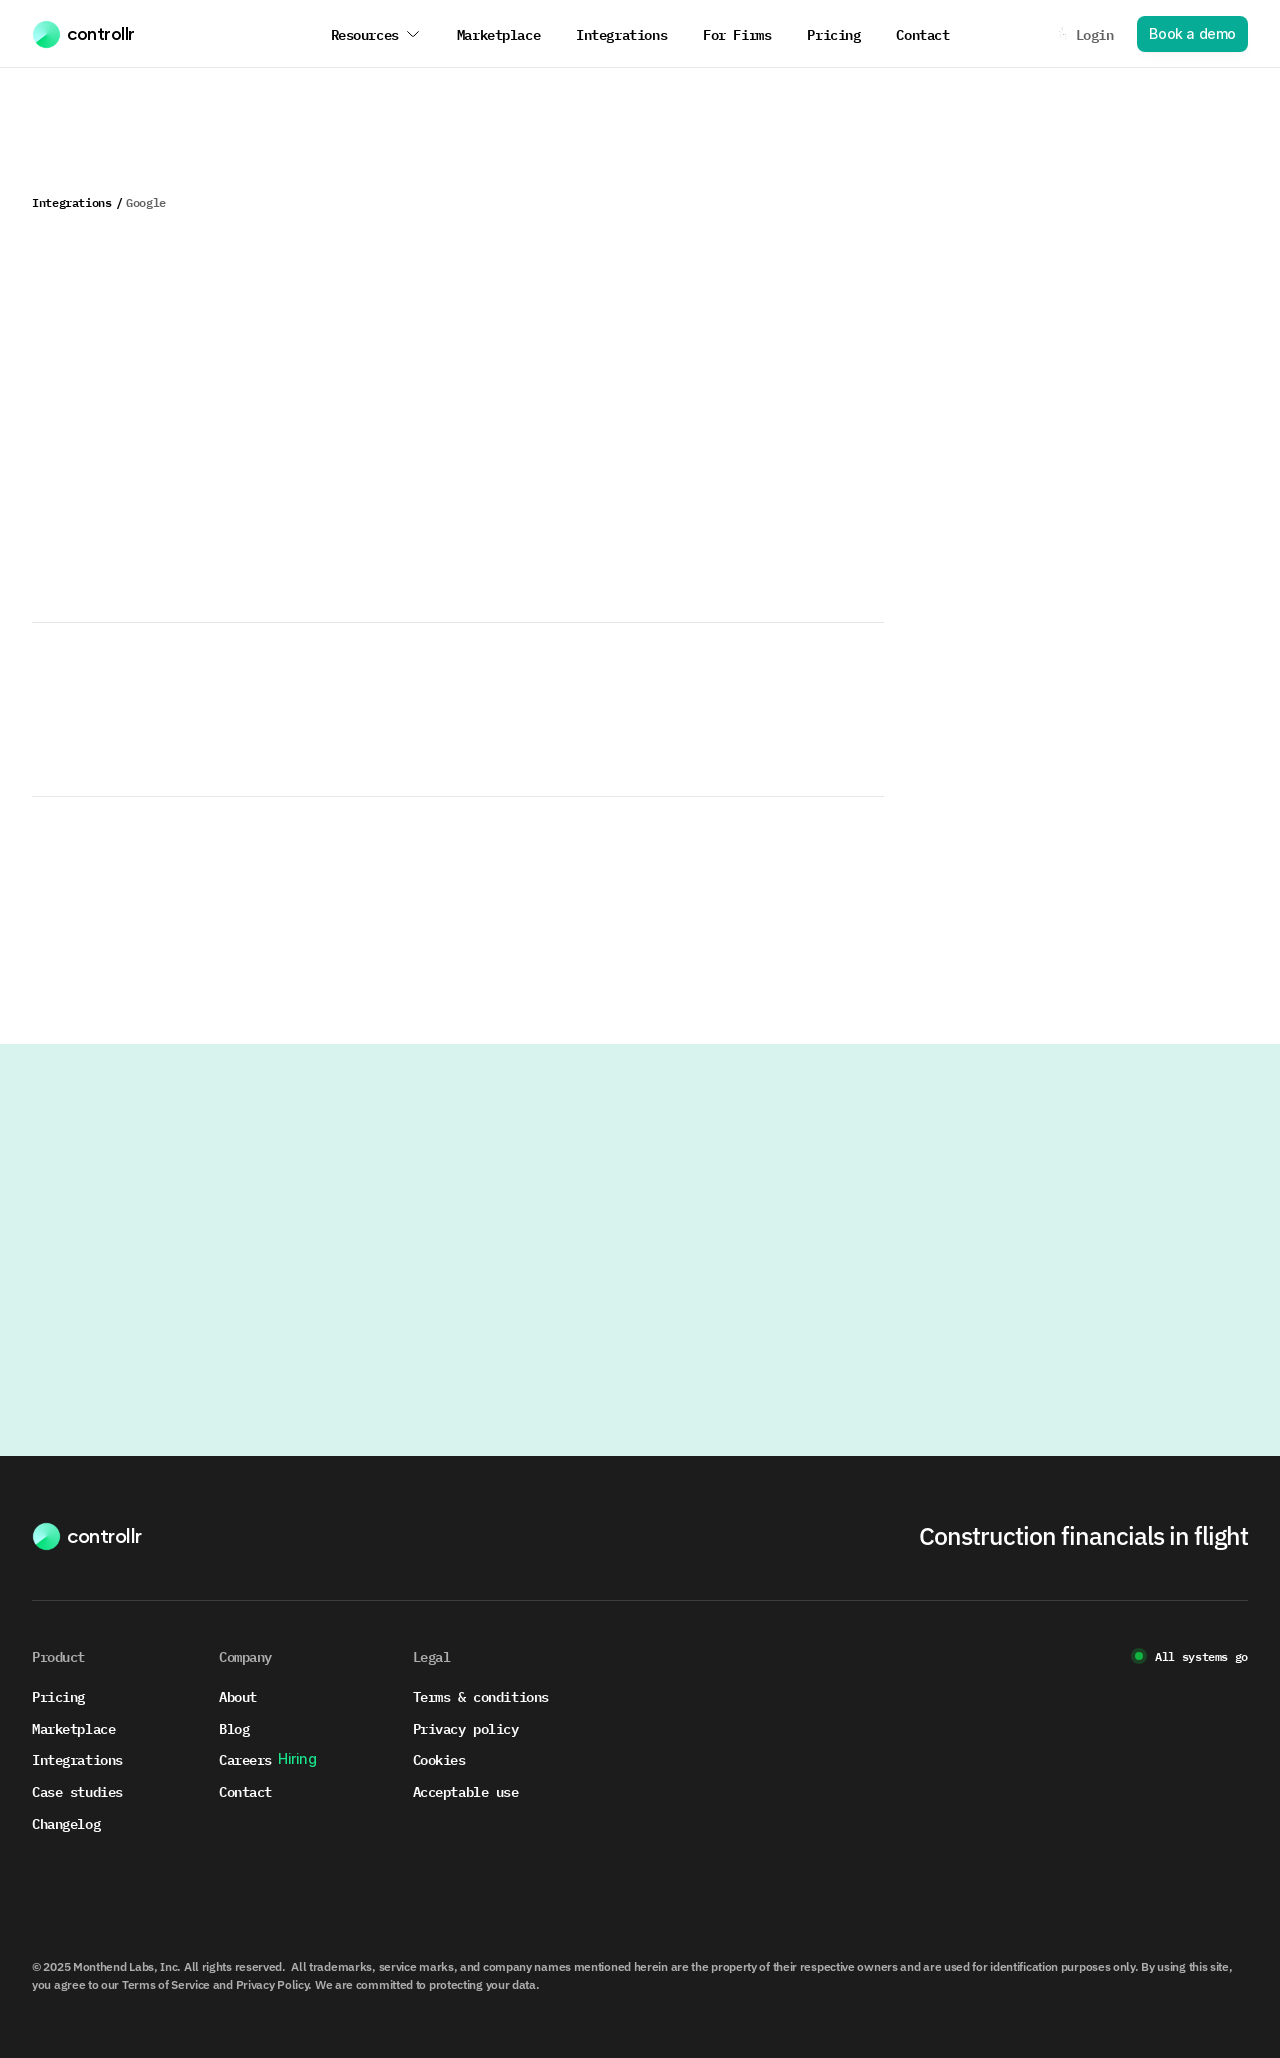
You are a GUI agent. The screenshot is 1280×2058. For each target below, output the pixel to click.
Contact (245, 1790)
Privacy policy (466, 1727)
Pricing (58, 1695)
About (238, 1695)
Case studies (77, 1790)
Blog (234, 1727)
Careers (245, 1758)
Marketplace (73, 1727)
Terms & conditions (481, 1695)
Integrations (72, 202)
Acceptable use (466, 1790)
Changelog (66, 1822)
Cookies (439, 1758)
